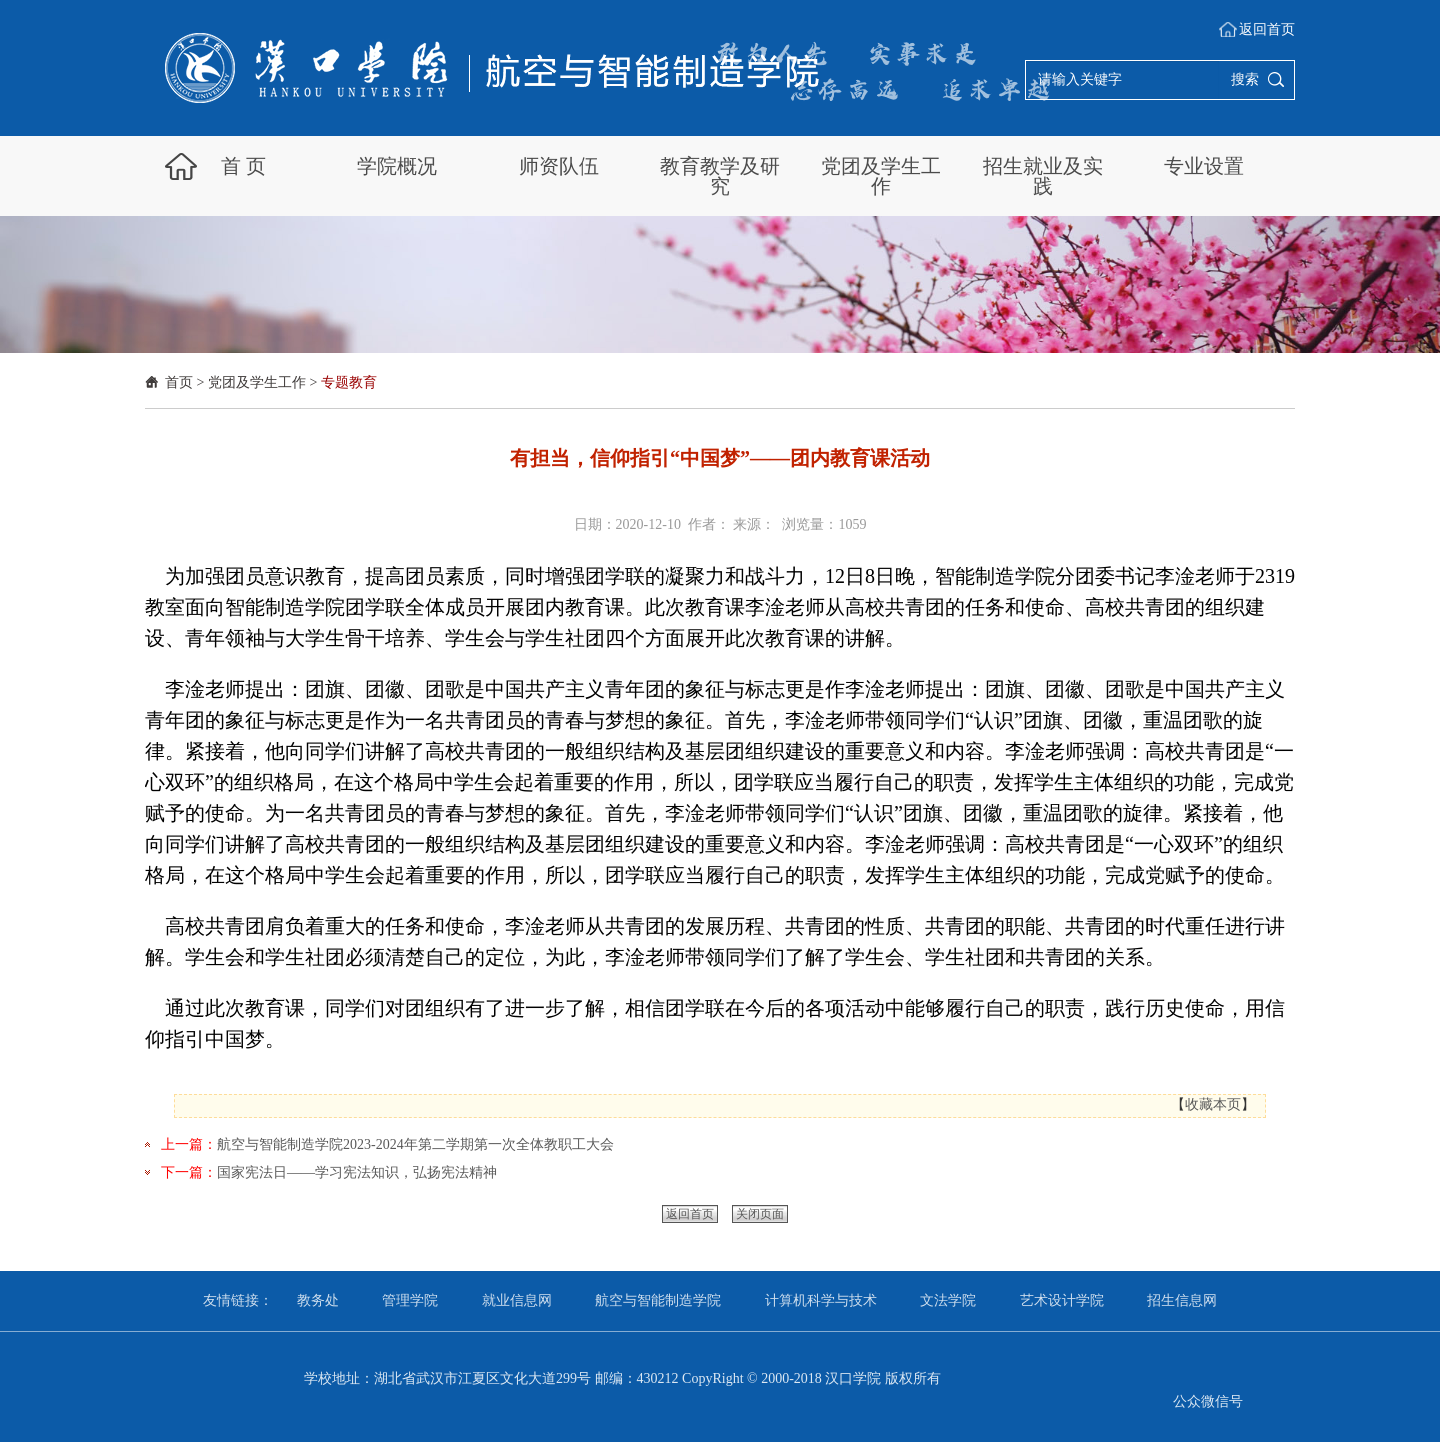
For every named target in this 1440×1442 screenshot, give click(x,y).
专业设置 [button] (1204, 166)
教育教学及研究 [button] (720, 176)
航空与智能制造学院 (658, 1300)
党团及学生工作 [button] (881, 176)
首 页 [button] (243, 166)
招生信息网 (1182, 1300)
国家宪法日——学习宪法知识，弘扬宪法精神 (357, 1172)
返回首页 (1267, 29)
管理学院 (410, 1300)
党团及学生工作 (257, 382)
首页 (179, 382)
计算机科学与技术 (821, 1300)
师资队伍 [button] (559, 166)
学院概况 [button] (397, 166)
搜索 (1245, 79)
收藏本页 (1213, 1104)
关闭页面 (760, 1214)
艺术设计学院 (1062, 1300)
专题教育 (349, 382)
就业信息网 (517, 1300)
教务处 (318, 1300)
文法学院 (948, 1300)
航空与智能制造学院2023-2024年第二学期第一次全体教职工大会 (415, 1144)
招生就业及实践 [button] (1043, 176)
